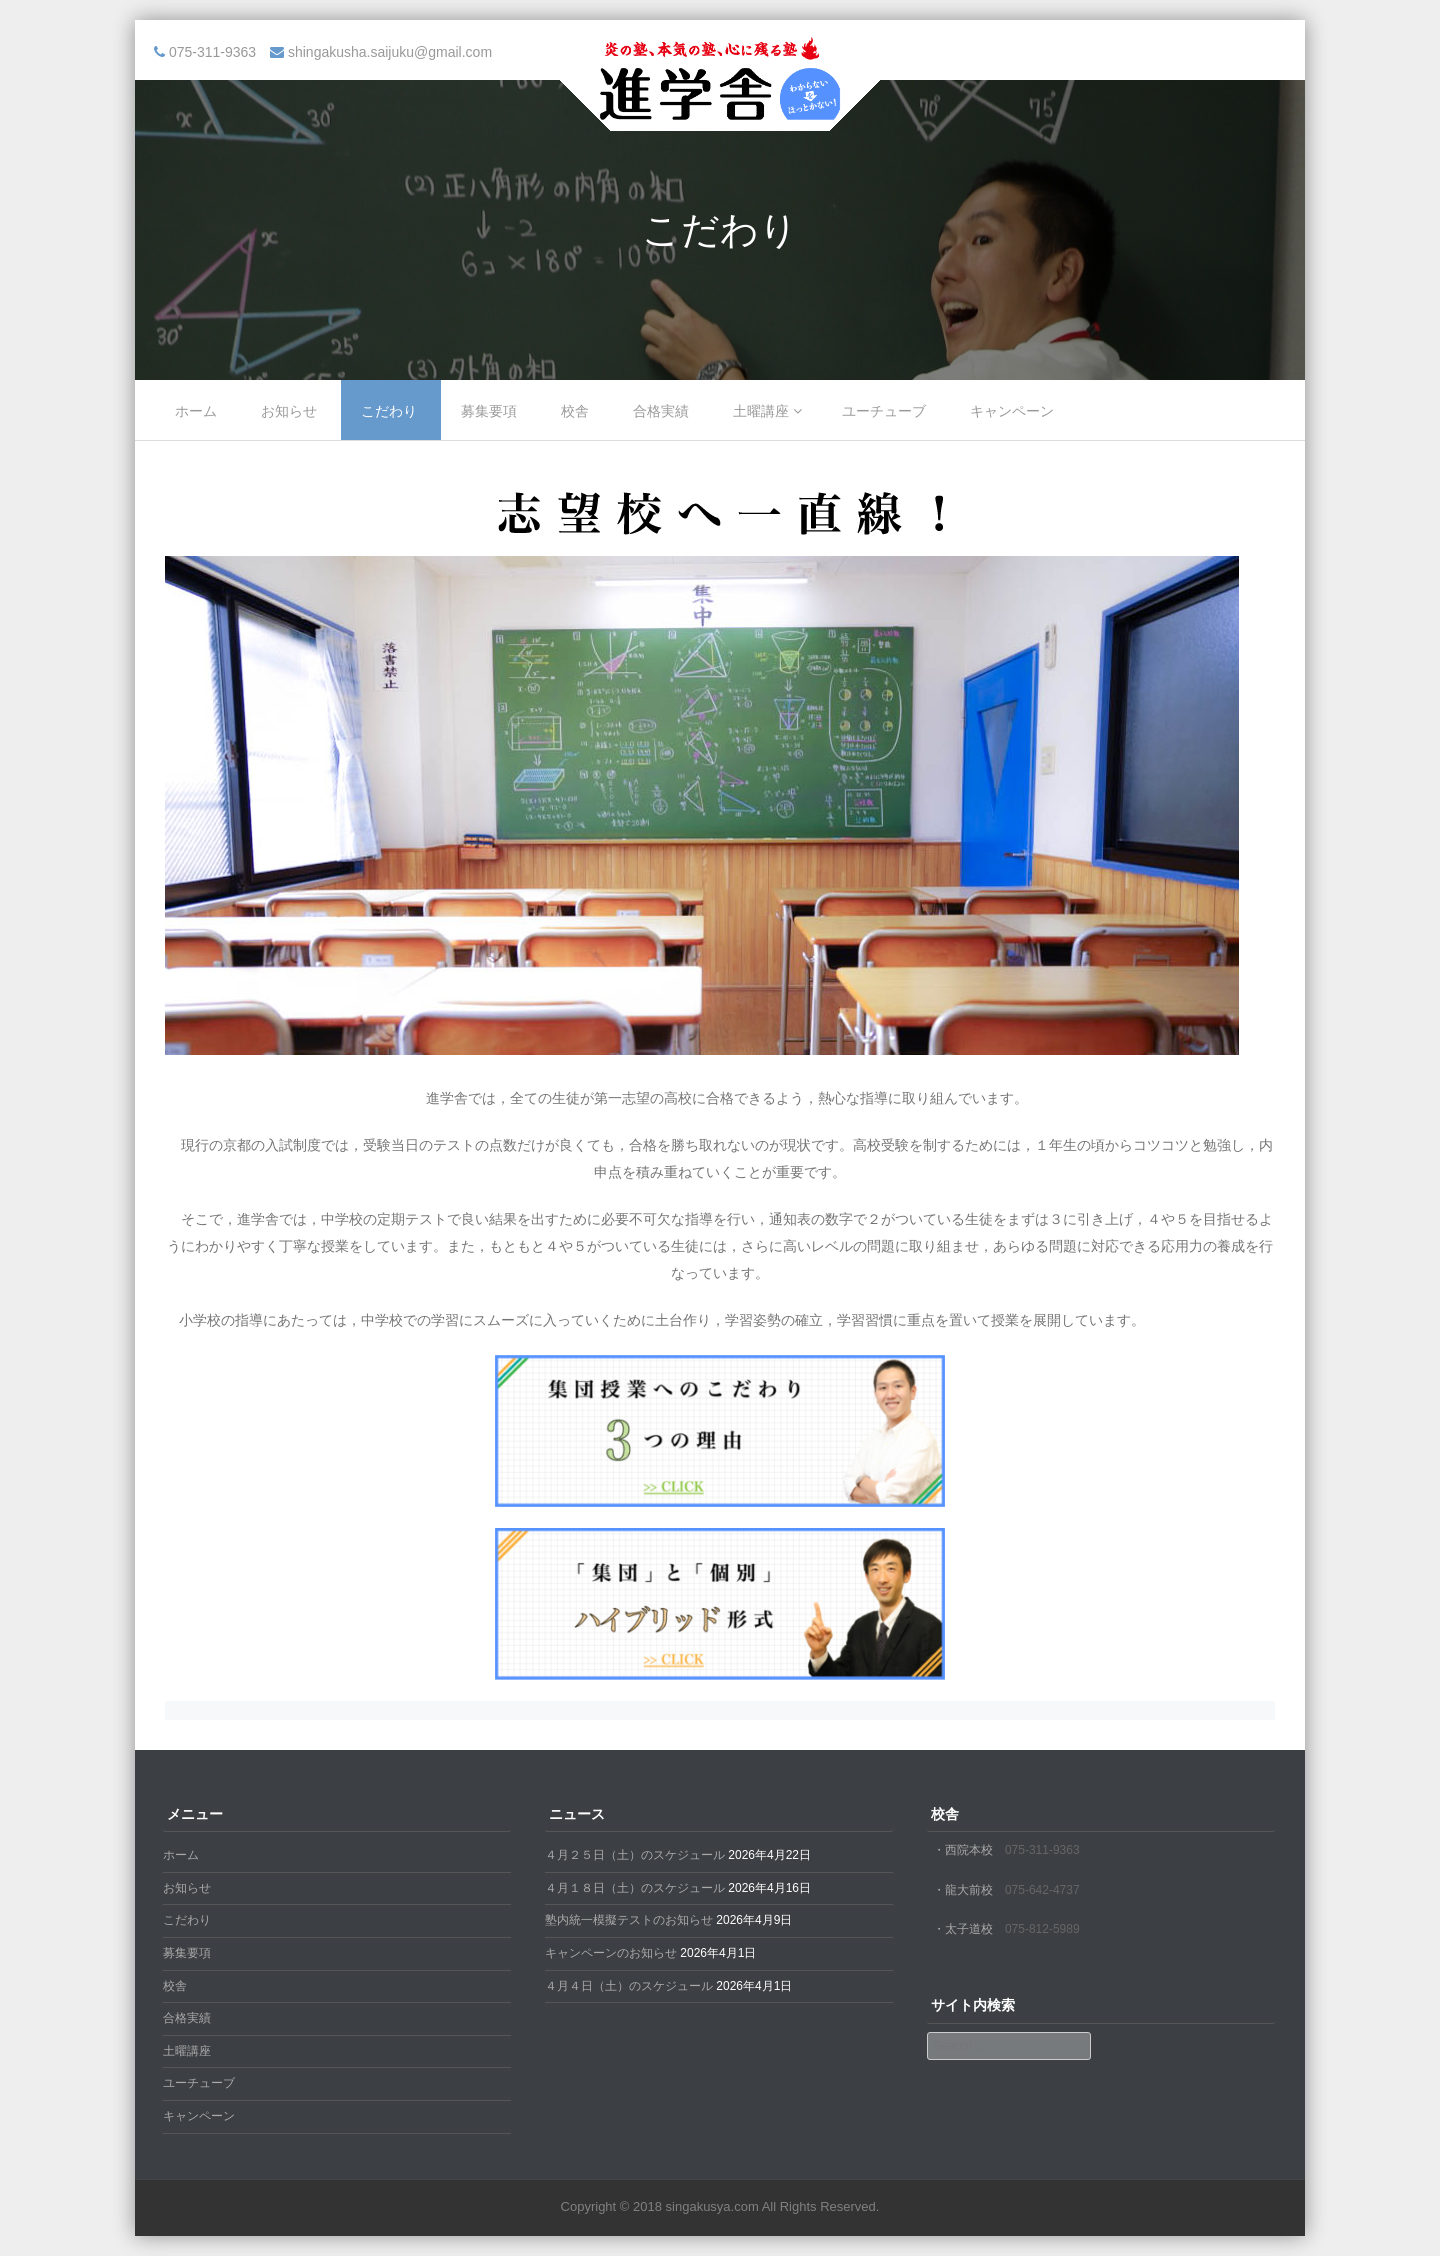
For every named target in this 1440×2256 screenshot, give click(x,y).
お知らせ (289, 411)
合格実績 (661, 411)
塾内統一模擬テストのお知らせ (629, 1920)
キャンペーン (1012, 411)
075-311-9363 (1042, 1850)
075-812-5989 (1042, 1929)
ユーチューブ (884, 411)
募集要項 (489, 411)
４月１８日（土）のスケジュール (635, 1888)
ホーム (196, 411)
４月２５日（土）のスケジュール (635, 1855)
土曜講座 (761, 411)
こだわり (389, 411)
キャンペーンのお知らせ (611, 1953)
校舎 (575, 411)
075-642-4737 (1042, 1890)
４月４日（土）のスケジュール (629, 1986)
